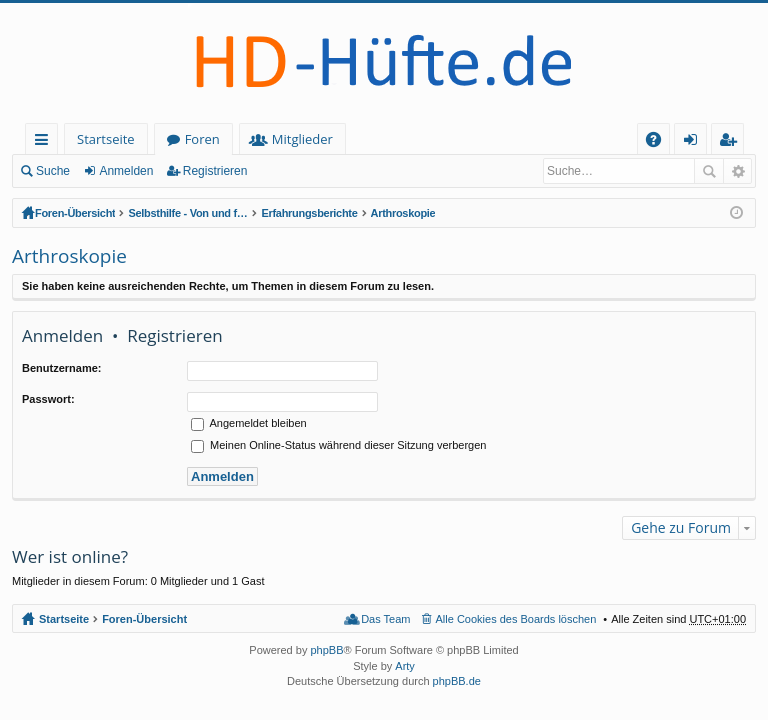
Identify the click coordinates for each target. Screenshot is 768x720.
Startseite (106, 139)
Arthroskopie (403, 213)
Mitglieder (302, 139)
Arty (405, 666)
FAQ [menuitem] (660, 142)
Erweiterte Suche (737, 171)
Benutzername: (61, 368)
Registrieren (215, 171)
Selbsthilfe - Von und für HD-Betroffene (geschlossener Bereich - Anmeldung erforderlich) (188, 213)
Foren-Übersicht (75, 213)
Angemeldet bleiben (249, 423)
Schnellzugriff (45, 142)
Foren (202, 139)
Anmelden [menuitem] (696, 142)
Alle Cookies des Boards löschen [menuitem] (516, 619)
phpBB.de (457, 681)
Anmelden (126, 171)
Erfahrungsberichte (309, 213)
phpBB (326, 650)
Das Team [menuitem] (385, 619)
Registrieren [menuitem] (732, 142)
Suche (53, 171)
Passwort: (48, 399)
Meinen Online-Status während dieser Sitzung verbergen (338, 445)
